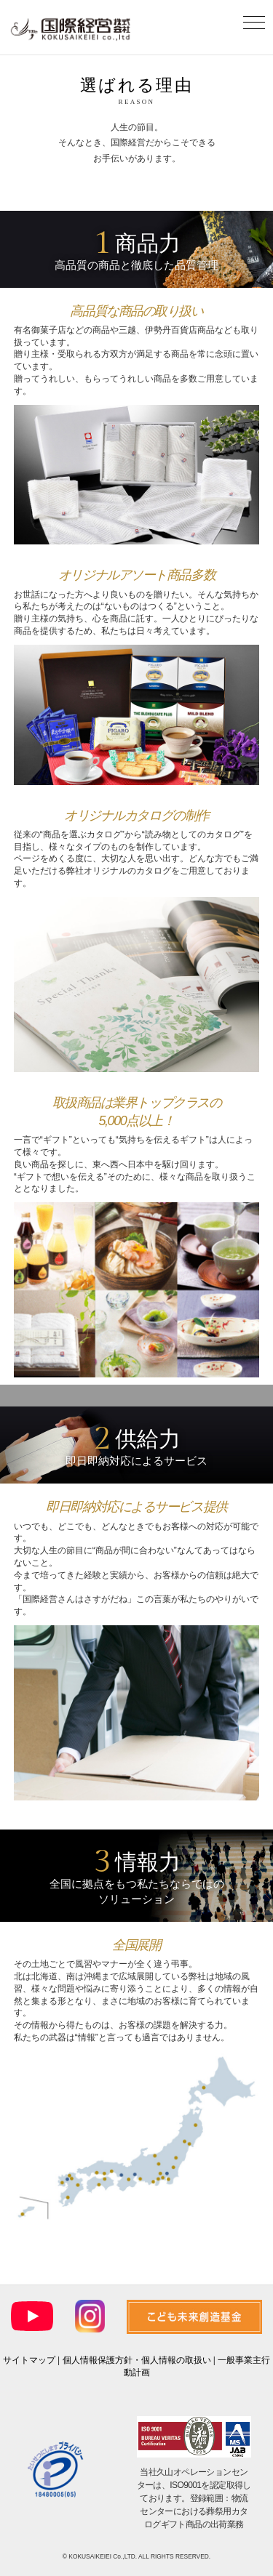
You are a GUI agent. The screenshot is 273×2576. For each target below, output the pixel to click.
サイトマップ (29, 2360)
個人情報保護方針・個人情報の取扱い (137, 2360)
